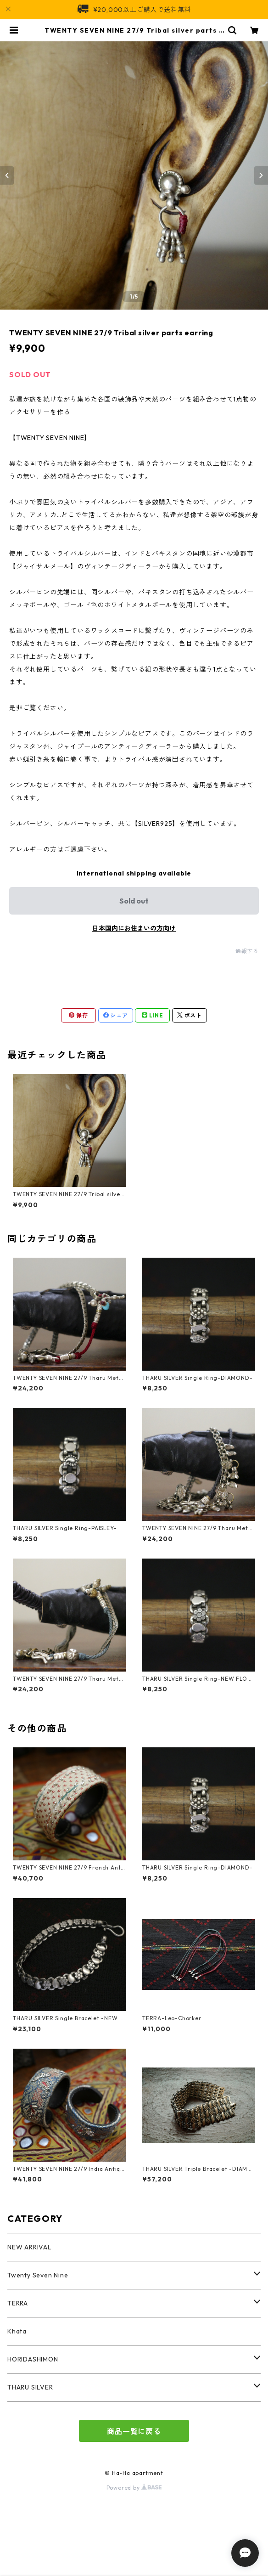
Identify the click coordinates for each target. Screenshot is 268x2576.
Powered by (134, 2487)
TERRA (17, 2303)
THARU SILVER (30, 2387)
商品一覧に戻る (134, 2431)
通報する (247, 951)
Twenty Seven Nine (37, 2275)
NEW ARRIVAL (29, 2247)
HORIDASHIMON (32, 2359)
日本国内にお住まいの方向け (134, 928)
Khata (17, 2331)
